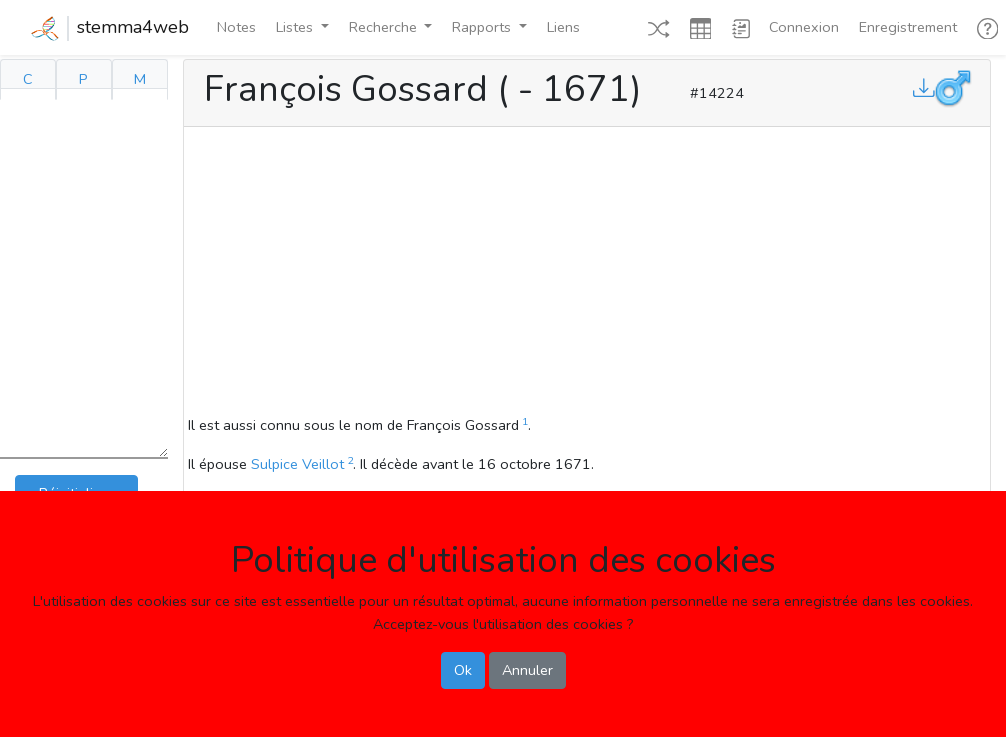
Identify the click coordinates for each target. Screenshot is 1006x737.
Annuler (527, 670)
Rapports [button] (483, 27)
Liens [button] (563, 27)
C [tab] (28, 79)
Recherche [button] (385, 27)
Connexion (804, 27)
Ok (463, 670)
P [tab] (83, 79)
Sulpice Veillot (297, 464)
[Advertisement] (587, 274)
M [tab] (140, 79)
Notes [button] (236, 27)
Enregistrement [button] (908, 27)
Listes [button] (296, 27)
